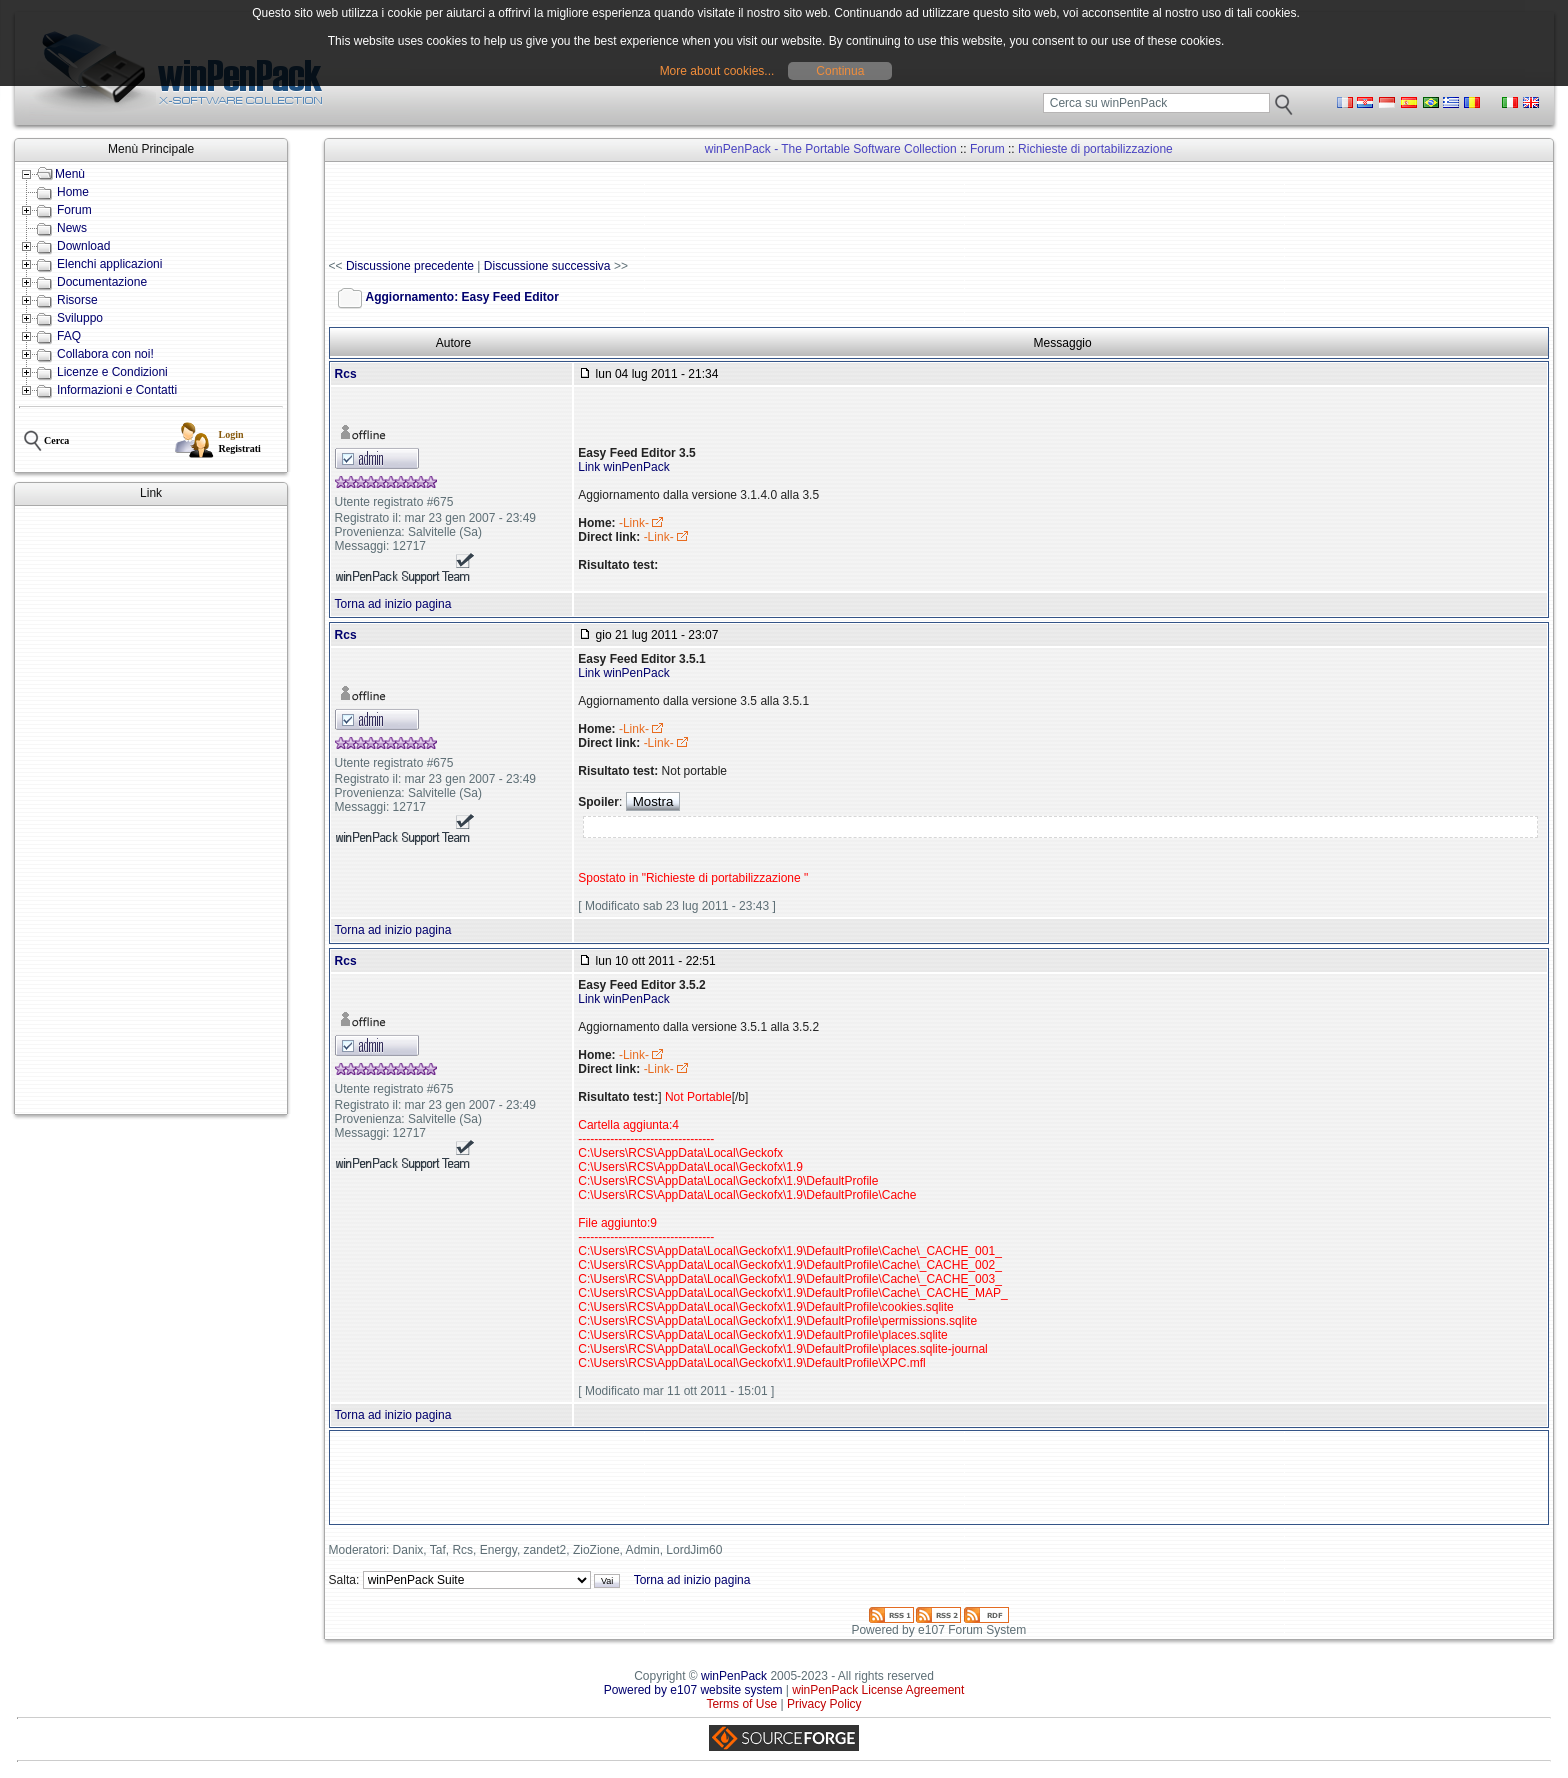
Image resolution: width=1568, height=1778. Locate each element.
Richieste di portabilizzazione (1095, 149)
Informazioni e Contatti (117, 390)
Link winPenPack (623, 467)
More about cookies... (717, 71)
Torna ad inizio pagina (393, 604)
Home (73, 192)
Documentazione (102, 282)
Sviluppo (80, 318)
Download (83, 246)
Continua (840, 71)
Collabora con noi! (105, 354)
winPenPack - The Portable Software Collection (831, 149)
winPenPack (734, 1676)
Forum (74, 210)
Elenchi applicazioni (109, 264)
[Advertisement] (151, 810)
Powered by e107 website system (693, 1690)
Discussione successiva (547, 266)
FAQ (69, 336)
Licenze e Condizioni (112, 372)
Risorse (77, 300)
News (72, 228)
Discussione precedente (410, 266)
